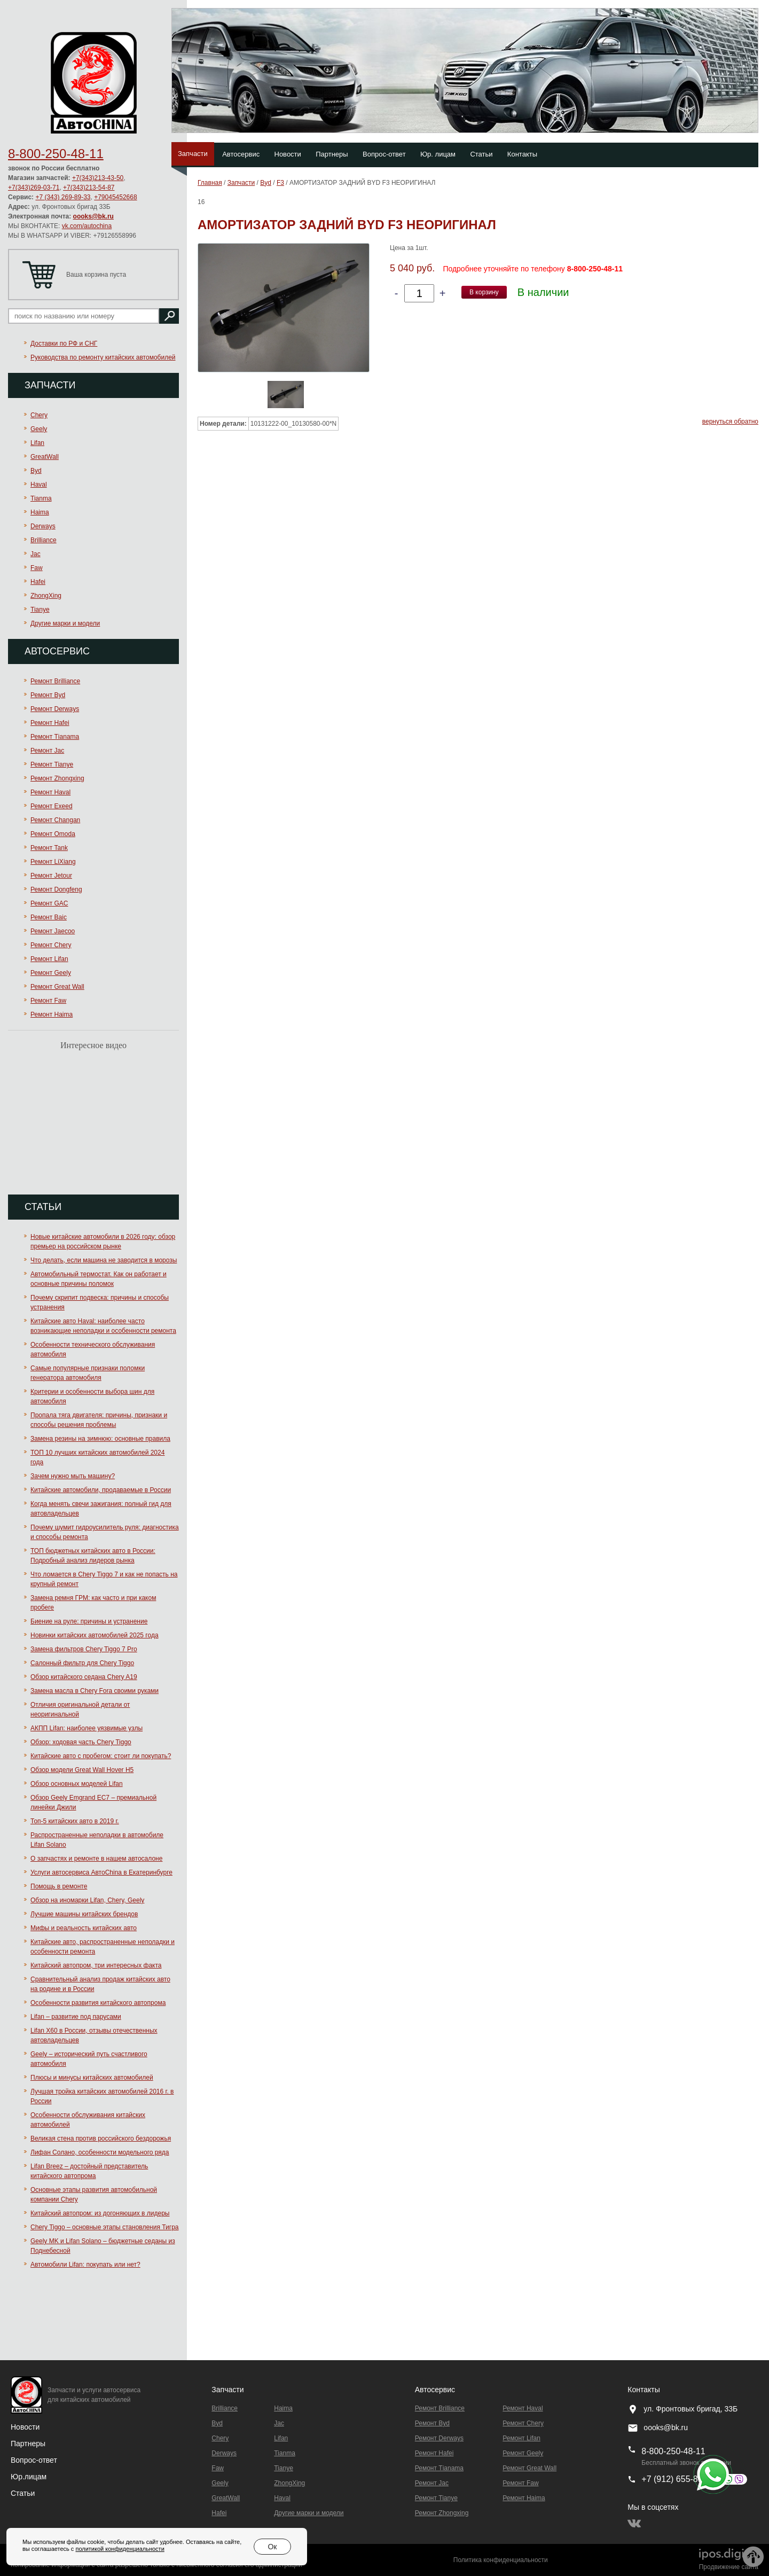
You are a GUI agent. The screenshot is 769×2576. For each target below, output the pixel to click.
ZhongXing (45, 595)
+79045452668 (115, 197)
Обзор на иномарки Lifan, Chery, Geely (87, 1900)
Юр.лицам (28, 2476)
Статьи (481, 154)
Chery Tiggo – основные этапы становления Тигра (104, 2227)
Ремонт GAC (49, 903)
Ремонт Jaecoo (52, 931)
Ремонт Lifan (49, 959)
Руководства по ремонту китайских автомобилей (103, 357)
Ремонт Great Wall (57, 986)
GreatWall (44, 456)
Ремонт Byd (47, 695)
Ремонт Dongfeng (56, 889)
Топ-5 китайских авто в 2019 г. (74, 1821)
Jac (35, 554)
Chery (39, 415)
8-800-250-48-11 (56, 153)
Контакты (522, 154)
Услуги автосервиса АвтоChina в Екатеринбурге (101, 1872)
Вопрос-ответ (384, 154)
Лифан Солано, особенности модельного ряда (99, 2152)
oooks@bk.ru (93, 216)
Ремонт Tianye (51, 764)
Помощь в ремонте (58, 1886)
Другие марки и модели (65, 623)
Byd (36, 470)
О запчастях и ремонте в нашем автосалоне (96, 1858)
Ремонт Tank (49, 848)
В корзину (484, 292)
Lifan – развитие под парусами (75, 2016)
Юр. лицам (438, 154)
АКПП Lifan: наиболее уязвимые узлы (86, 1728)
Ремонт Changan (55, 820)
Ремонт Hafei (49, 723)
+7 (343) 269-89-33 (62, 197)
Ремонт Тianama (54, 736)
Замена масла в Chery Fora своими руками (94, 1691)
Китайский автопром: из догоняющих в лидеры (99, 2213)
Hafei (37, 582)
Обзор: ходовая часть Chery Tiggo (80, 1742)
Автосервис (241, 154)
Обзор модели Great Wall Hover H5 (82, 1770)
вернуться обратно (730, 421)
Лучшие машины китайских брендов (84, 1914)
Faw (36, 568)
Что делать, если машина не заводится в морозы (103, 1260)
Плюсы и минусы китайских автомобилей (91, 2077)
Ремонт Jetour (51, 875)
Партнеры (332, 154)
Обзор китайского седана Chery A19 (83, 1677)
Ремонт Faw (48, 1000)
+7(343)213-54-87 (88, 187)
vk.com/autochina (87, 226)
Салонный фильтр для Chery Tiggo (82, 1663)
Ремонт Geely (50, 973)
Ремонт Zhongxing (57, 778)
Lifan (37, 443)
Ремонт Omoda (52, 834)
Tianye (40, 609)
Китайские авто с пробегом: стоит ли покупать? (100, 1756)
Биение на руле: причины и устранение (88, 1621)
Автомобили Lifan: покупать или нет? (85, 2264)
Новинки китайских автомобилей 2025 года (94, 1635)
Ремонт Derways (54, 709)
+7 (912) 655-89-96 (678, 2479)
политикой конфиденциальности (119, 2549)
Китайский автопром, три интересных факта (95, 1965)
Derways (43, 526)
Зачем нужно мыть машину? (72, 1476)
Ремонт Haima (51, 1014)
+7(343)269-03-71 (33, 187)
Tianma (41, 498)
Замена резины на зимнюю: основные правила (100, 1438)
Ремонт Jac (47, 750)
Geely (38, 429)
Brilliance (43, 540)
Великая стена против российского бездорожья (100, 2138)
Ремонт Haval (50, 792)
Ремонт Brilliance (55, 681)
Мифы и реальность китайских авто (83, 1928)
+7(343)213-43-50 (97, 178)
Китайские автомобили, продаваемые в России (100, 1490)
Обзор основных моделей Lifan (76, 1783)
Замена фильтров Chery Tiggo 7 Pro (83, 1649)
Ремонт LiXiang (53, 861)
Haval (38, 484)
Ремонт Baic (48, 917)
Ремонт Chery (51, 945)
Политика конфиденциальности (500, 2560)
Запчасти (193, 154)
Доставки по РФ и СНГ (63, 343)
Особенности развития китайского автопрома (98, 2003)
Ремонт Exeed (51, 806)
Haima (39, 512)
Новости (287, 154)
